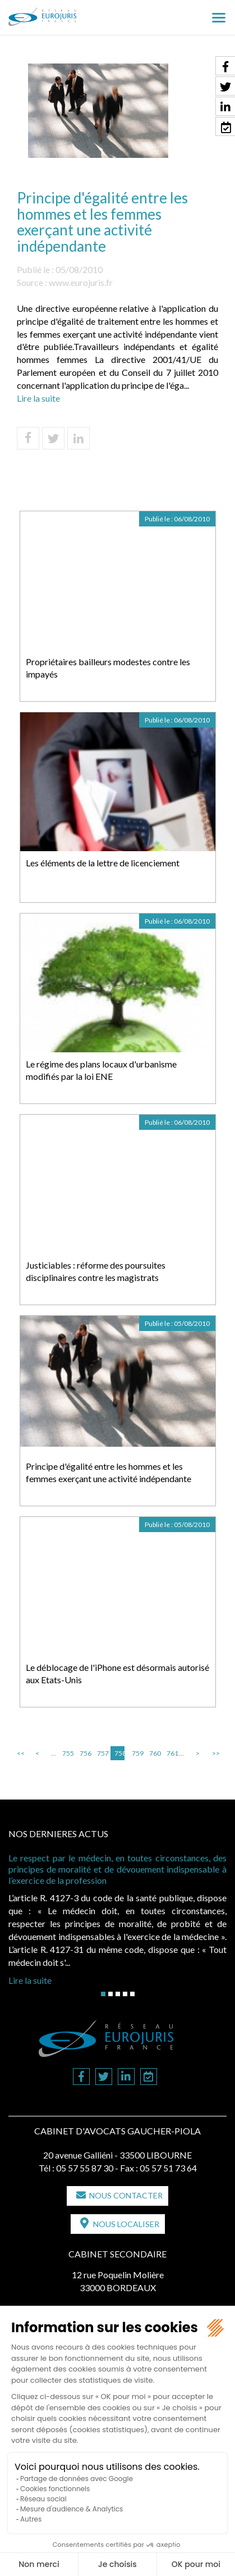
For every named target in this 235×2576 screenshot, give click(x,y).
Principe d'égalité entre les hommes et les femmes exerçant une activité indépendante (108, 1472)
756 (85, 1753)
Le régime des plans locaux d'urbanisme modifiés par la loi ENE (101, 1070)
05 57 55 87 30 (84, 2167)
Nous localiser (126, 2224)
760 (154, 1753)
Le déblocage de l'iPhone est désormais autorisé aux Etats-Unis (117, 1673)
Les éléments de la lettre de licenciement (102, 862)
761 (172, 1753)
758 (119, 1753)
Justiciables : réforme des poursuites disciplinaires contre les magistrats (95, 1271)
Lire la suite (38, 398)
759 (137, 1753)
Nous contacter (126, 2195)
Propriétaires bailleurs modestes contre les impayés (108, 668)
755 (67, 1753)
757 (102, 1753)
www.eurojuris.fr (81, 282)
